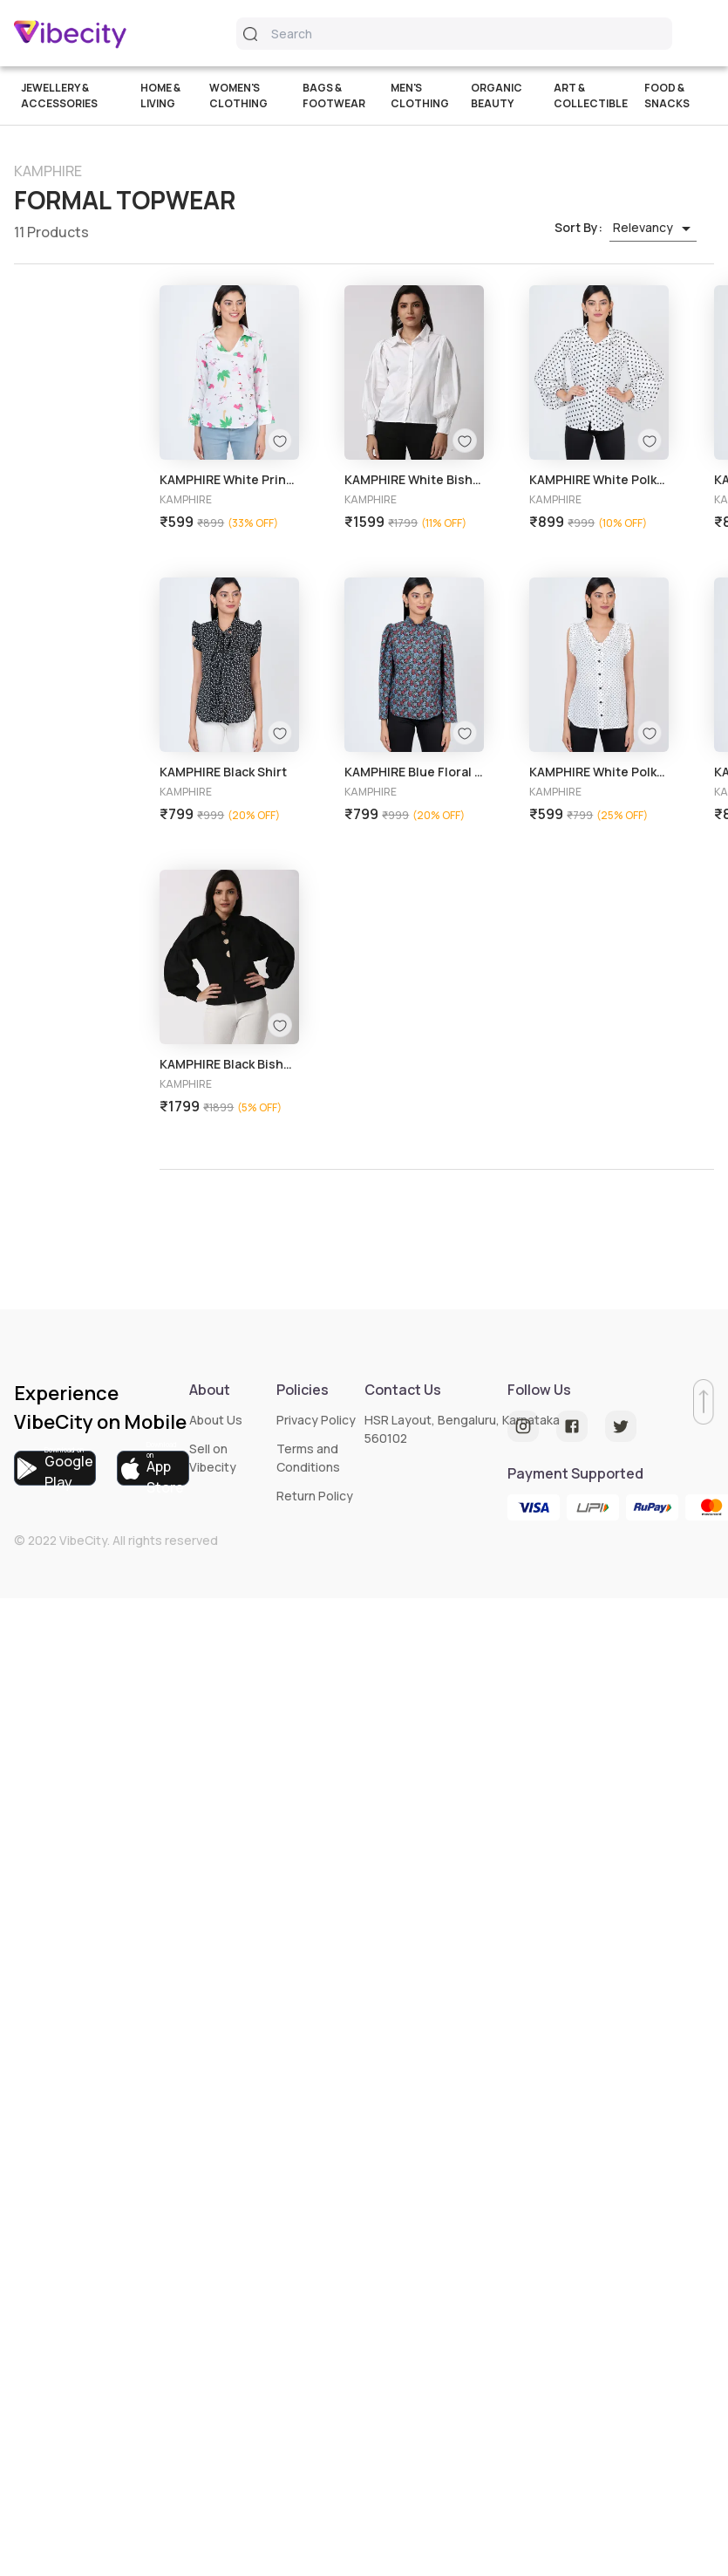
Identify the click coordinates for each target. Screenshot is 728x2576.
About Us (215, 1419)
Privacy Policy (316, 1419)
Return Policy (314, 1495)
